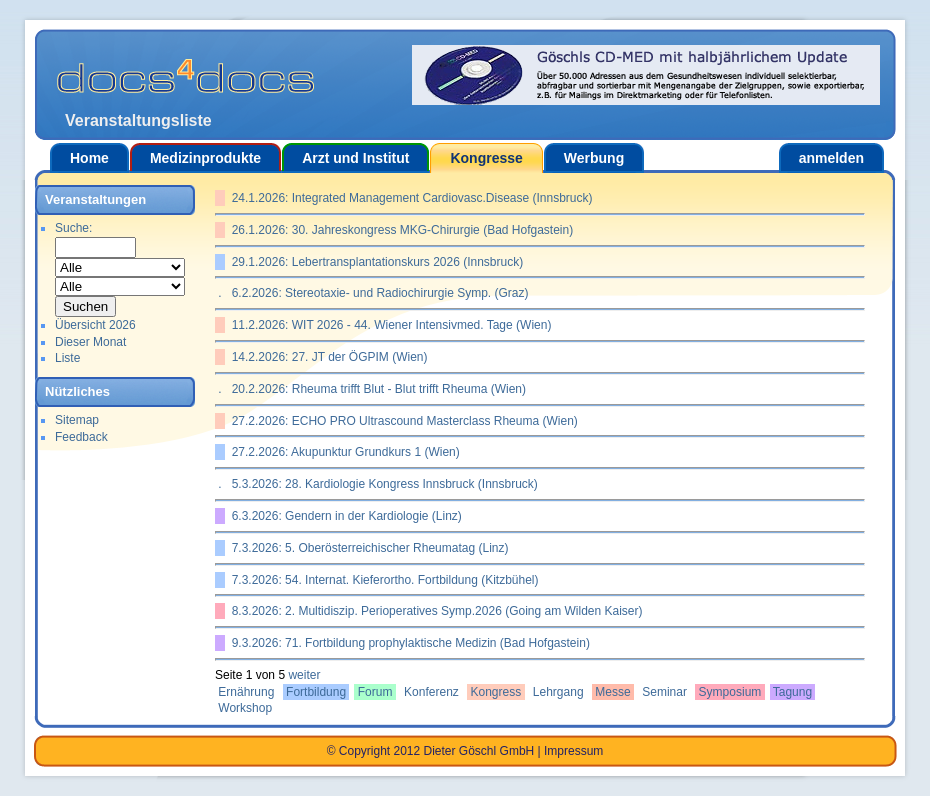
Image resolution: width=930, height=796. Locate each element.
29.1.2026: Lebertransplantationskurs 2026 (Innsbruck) (374, 262)
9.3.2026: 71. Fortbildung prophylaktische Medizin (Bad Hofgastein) (407, 643)
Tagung (793, 692)
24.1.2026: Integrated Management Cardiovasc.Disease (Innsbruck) (409, 198)
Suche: (73, 228)
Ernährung (246, 692)
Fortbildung (316, 692)
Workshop (245, 708)
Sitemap (77, 420)
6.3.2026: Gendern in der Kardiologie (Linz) (343, 516)
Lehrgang (558, 692)
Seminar (664, 692)
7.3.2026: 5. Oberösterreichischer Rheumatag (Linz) (366, 548)
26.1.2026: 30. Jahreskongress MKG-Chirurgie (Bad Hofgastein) (399, 230)
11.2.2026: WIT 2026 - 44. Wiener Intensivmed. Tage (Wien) (388, 325)
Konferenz (431, 692)
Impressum (573, 751)
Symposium (729, 692)
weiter (304, 675)
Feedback (81, 437)
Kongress (495, 692)
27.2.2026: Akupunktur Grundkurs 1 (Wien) (342, 452)
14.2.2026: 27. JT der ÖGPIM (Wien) (326, 357)
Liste (67, 358)
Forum (374, 692)
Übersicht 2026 (95, 325)
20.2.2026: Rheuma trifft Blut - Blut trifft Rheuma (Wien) (375, 389)
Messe (613, 692)
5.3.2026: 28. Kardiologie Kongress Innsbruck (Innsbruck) (381, 484)
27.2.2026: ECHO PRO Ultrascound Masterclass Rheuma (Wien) (401, 421)
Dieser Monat (90, 342)
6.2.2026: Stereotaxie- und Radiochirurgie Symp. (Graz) (376, 293)
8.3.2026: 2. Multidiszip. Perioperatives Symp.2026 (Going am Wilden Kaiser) (434, 611)
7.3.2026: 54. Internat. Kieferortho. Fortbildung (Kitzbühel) (382, 580)
